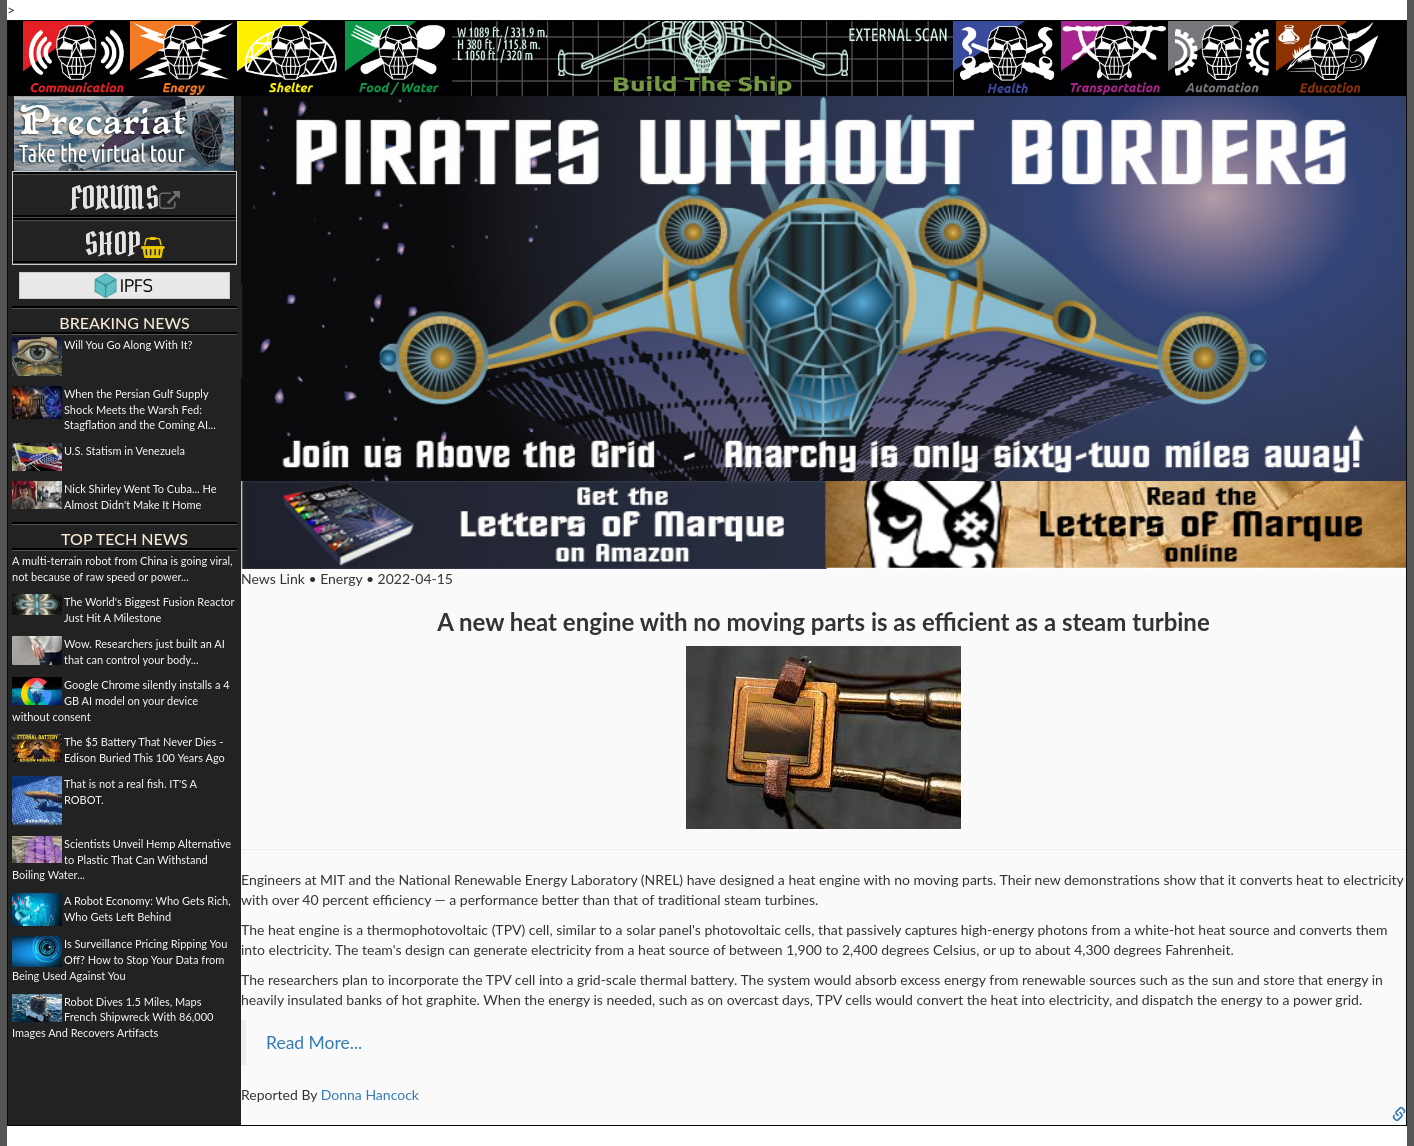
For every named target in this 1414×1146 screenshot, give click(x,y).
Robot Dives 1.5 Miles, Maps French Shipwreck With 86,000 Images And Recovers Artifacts (112, 1017)
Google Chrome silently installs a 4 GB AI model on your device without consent (121, 700)
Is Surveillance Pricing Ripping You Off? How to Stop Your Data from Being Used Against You (119, 959)
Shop (124, 243)
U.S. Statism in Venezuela (124, 450)
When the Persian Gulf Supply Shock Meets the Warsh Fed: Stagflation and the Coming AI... (140, 409)
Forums (125, 197)
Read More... (314, 1042)
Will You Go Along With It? (128, 344)
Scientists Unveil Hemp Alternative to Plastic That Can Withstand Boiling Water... (121, 859)
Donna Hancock (370, 1094)
